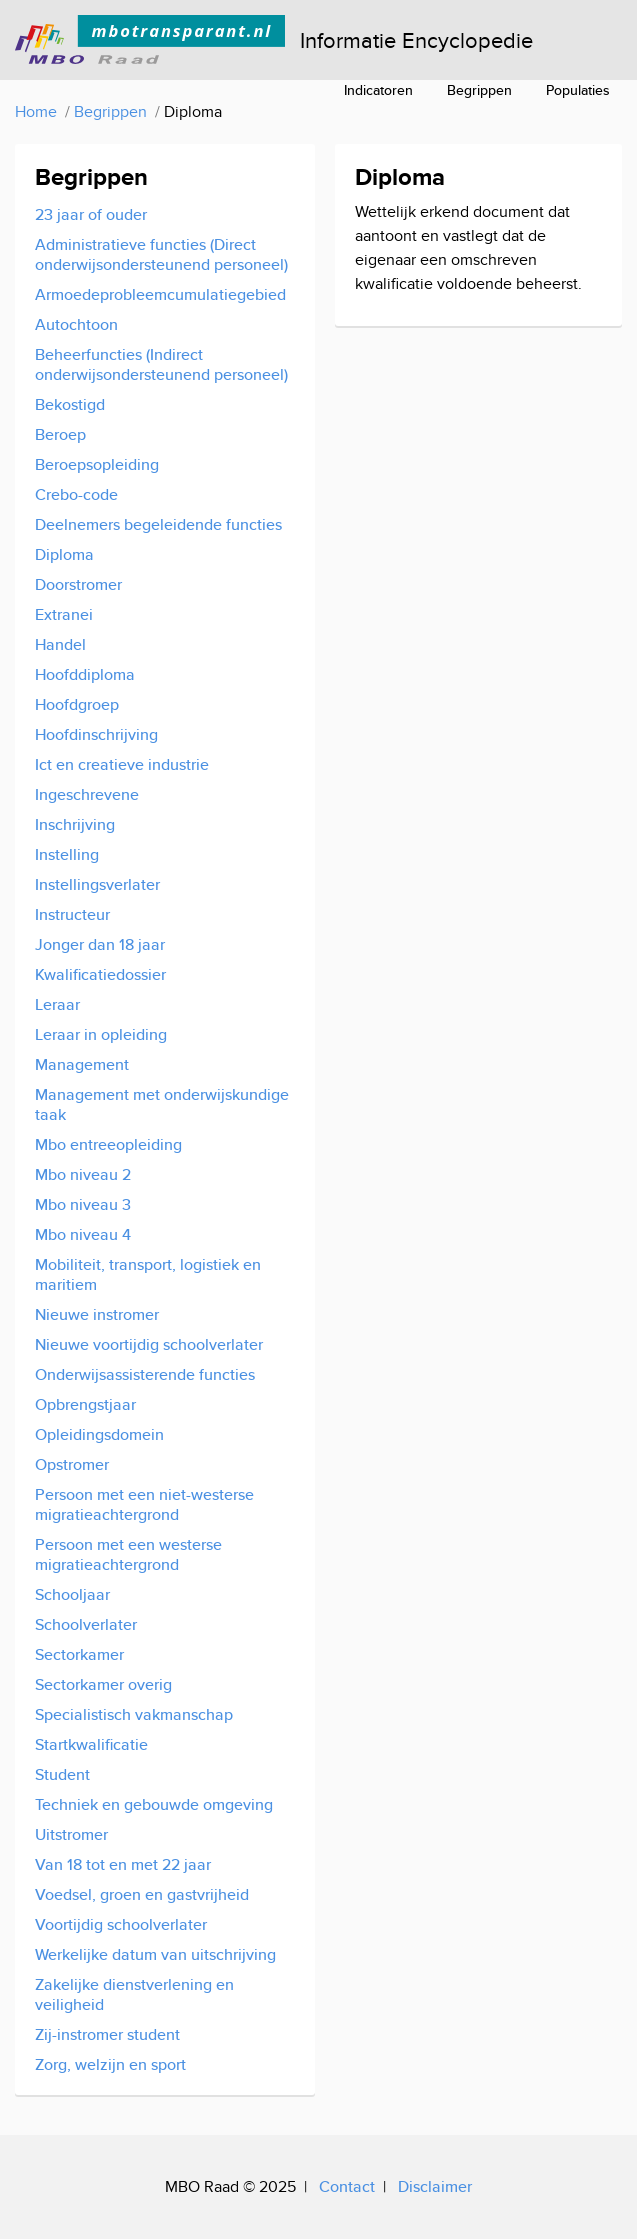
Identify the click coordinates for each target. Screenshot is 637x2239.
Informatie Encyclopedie (416, 40)
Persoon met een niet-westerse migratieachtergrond (144, 1504)
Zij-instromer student (107, 2034)
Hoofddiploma (85, 674)
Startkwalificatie (91, 1744)
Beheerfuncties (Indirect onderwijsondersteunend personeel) (161, 364)
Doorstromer (78, 584)
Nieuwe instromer (97, 1314)
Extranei (64, 614)
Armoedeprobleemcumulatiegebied (160, 294)
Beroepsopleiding (97, 464)
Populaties (578, 90)
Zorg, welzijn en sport (110, 2064)
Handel (60, 644)
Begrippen (479, 90)
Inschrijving (75, 824)
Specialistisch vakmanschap (134, 1714)
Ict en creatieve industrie (122, 764)
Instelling (67, 854)
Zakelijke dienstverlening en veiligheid (134, 1994)
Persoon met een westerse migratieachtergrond (128, 1554)
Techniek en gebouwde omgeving (154, 1804)
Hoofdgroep (77, 704)
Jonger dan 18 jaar (100, 944)
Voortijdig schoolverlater (121, 1924)
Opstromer (72, 1464)
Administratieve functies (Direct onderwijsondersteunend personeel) (161, 254)
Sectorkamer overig (103, 1684)
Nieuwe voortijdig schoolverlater (149, 1344)
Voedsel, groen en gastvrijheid (142, 1894)
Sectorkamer (79, 1654)
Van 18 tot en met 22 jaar (123, 1864)
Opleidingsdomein (99, 1434)
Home (36, 111)
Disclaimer (435, 2186)
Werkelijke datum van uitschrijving (155, 1954)
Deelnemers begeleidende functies (158, 524)
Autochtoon (76, 324)
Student (62, 1774)
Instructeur (72, 914)
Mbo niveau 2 (83, 1174)
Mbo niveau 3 (83, 1204)
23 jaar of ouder (91, 214)
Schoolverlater (86, 1624)
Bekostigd (70, 404)
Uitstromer (71, 1834)
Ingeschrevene (87, 794)
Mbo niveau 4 (83, 1234)
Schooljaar (72, 1594)
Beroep (60, 434)
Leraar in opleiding (101, 1034)
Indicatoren (378, 90)
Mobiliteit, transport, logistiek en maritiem (148, 1274)
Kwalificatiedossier (100, 974)
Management (82, 1064)
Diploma (64, 554)
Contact (347, 2186)
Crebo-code (76, 494)
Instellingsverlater (97, 884)
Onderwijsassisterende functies (145, 1374)
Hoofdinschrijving (96, 734)
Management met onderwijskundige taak (162, 1104)
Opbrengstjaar (85, 1404)
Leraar (57, 1004)
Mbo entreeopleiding (108, 1144)
